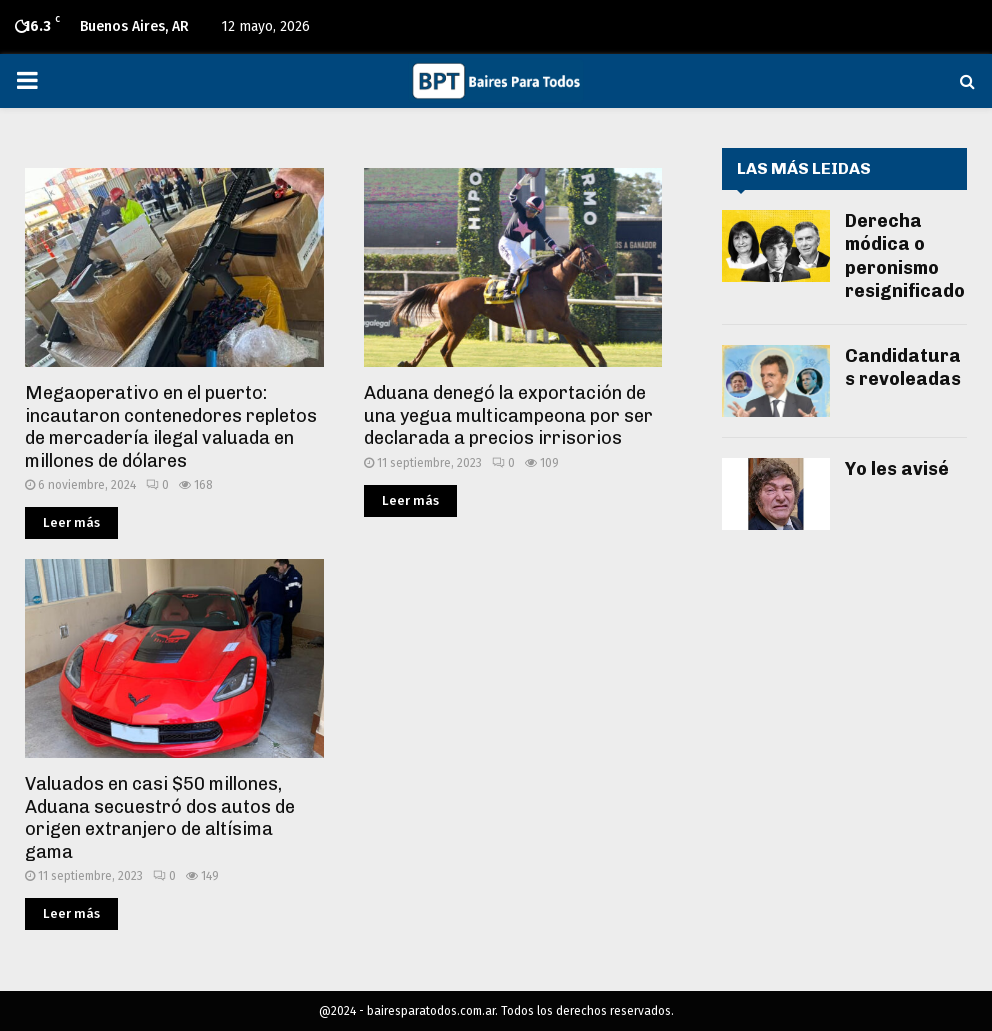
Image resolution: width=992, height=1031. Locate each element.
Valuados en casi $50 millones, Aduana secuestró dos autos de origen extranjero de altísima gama (160, 818)
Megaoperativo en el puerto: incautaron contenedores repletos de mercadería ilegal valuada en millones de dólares (171, 427)
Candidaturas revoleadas (903, 367)
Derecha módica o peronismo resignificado (905, 256)
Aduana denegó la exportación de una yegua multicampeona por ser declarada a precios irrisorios (508, 415)
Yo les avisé (897, 469)
